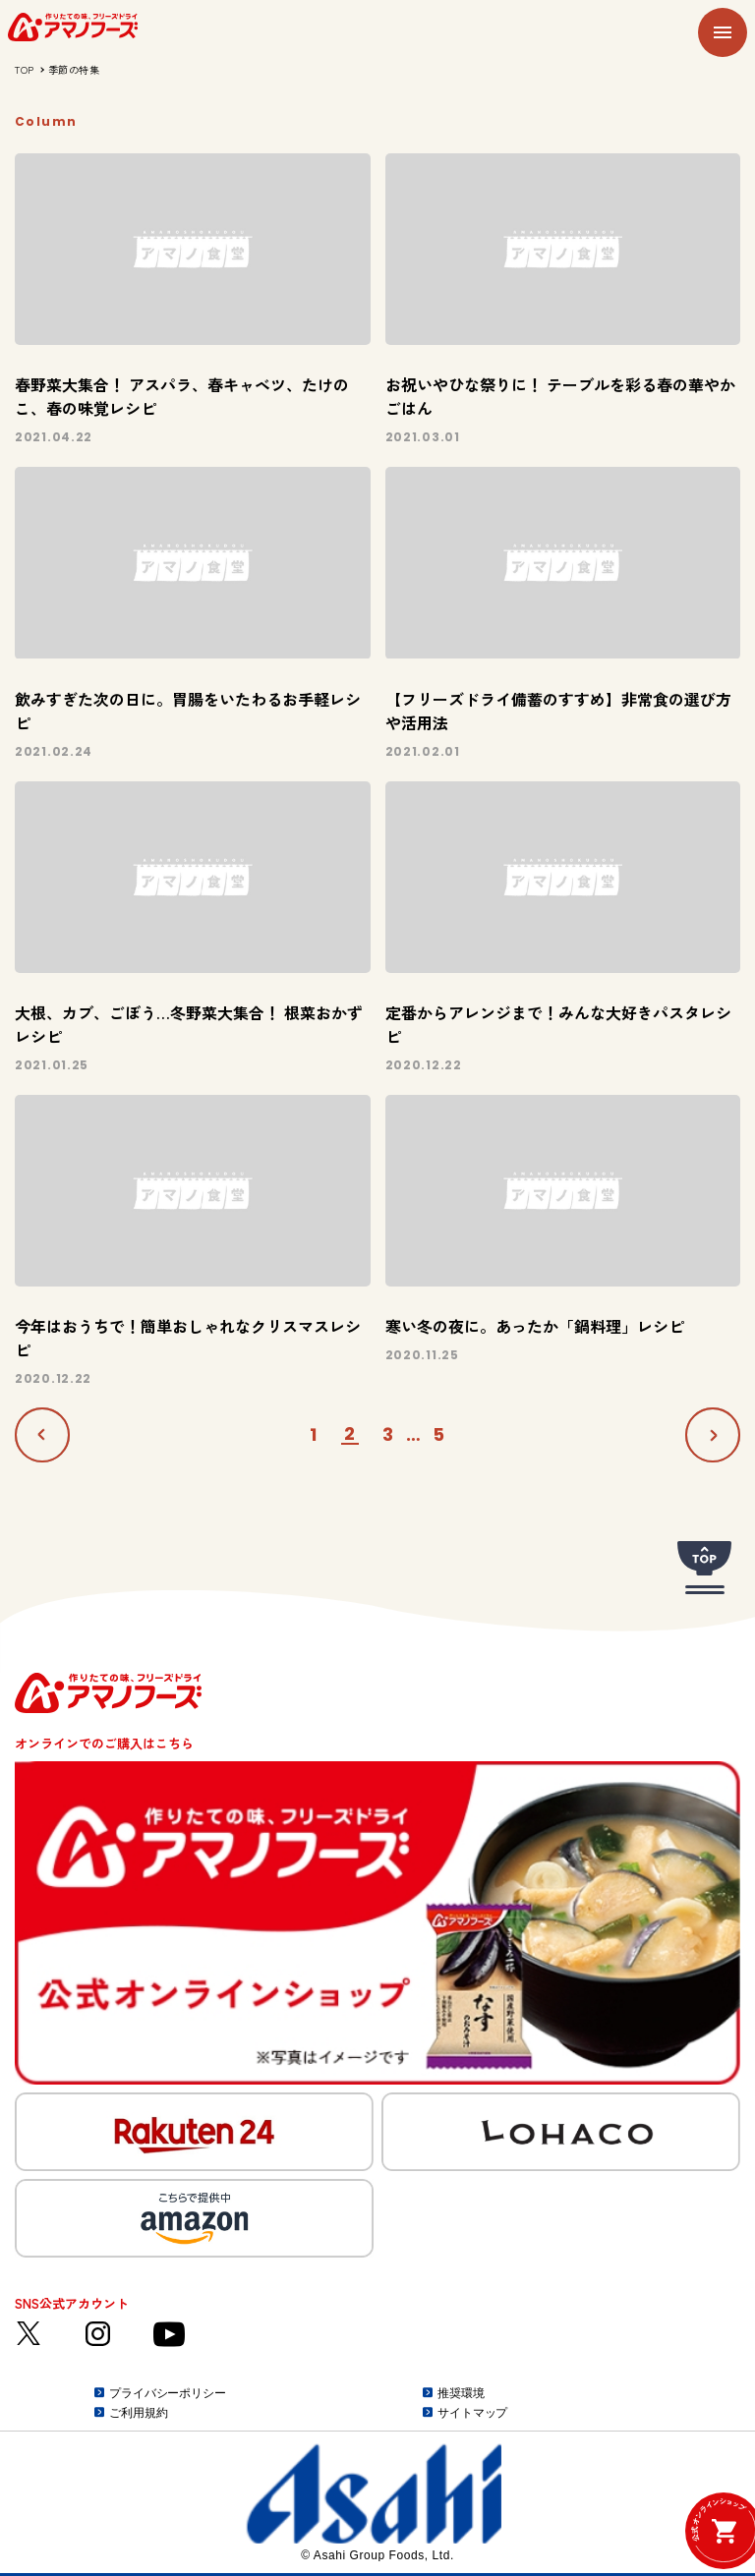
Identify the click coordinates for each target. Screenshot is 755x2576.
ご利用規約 (138, 2413)
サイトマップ (472, 2413)
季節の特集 (74, 69)
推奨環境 (461, 2393)
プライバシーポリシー (167, 2393)
